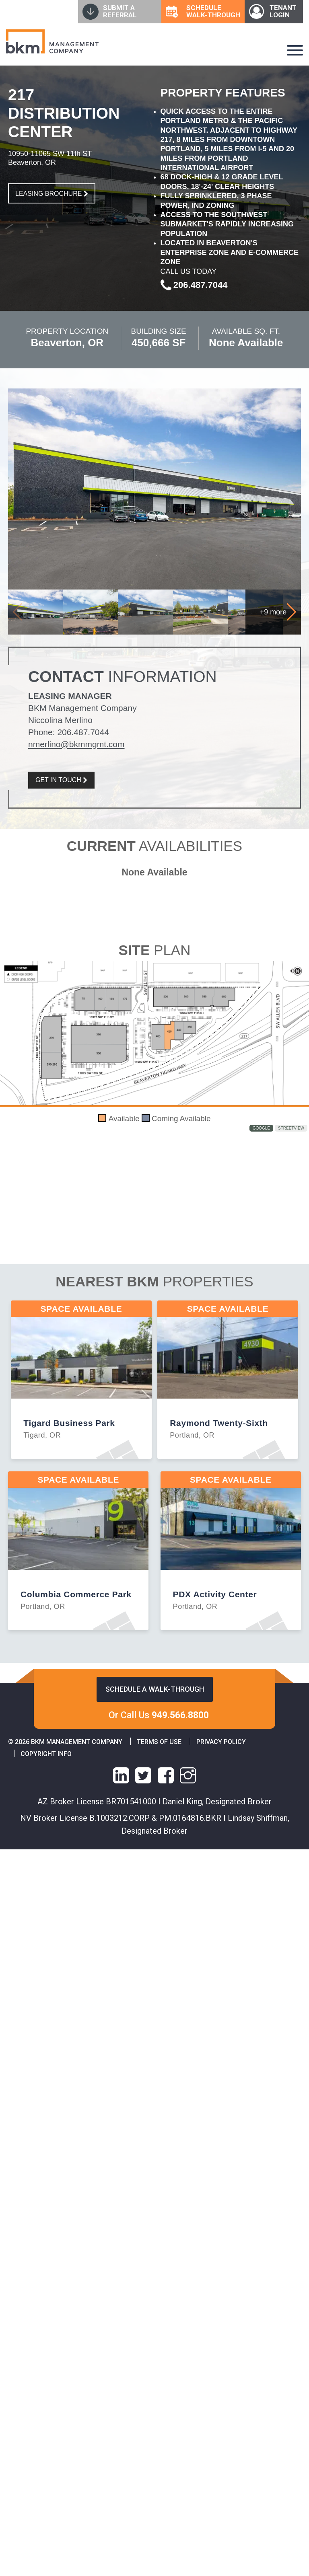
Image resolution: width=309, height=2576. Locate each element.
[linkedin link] (121, 1775)
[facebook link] (166, 1775)
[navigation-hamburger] (295, 50)
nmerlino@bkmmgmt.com (76, 744)
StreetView (291, 1128)
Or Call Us (159, 1715)
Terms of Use (159, 1742)
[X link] (143, 1775)
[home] (52, 41)
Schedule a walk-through (154, 1689)
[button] (291, 612)
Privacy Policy (221, 1742)
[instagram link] (188, 1775)
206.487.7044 (83, 732)
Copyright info (46, 1754)
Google (261, 1128)
